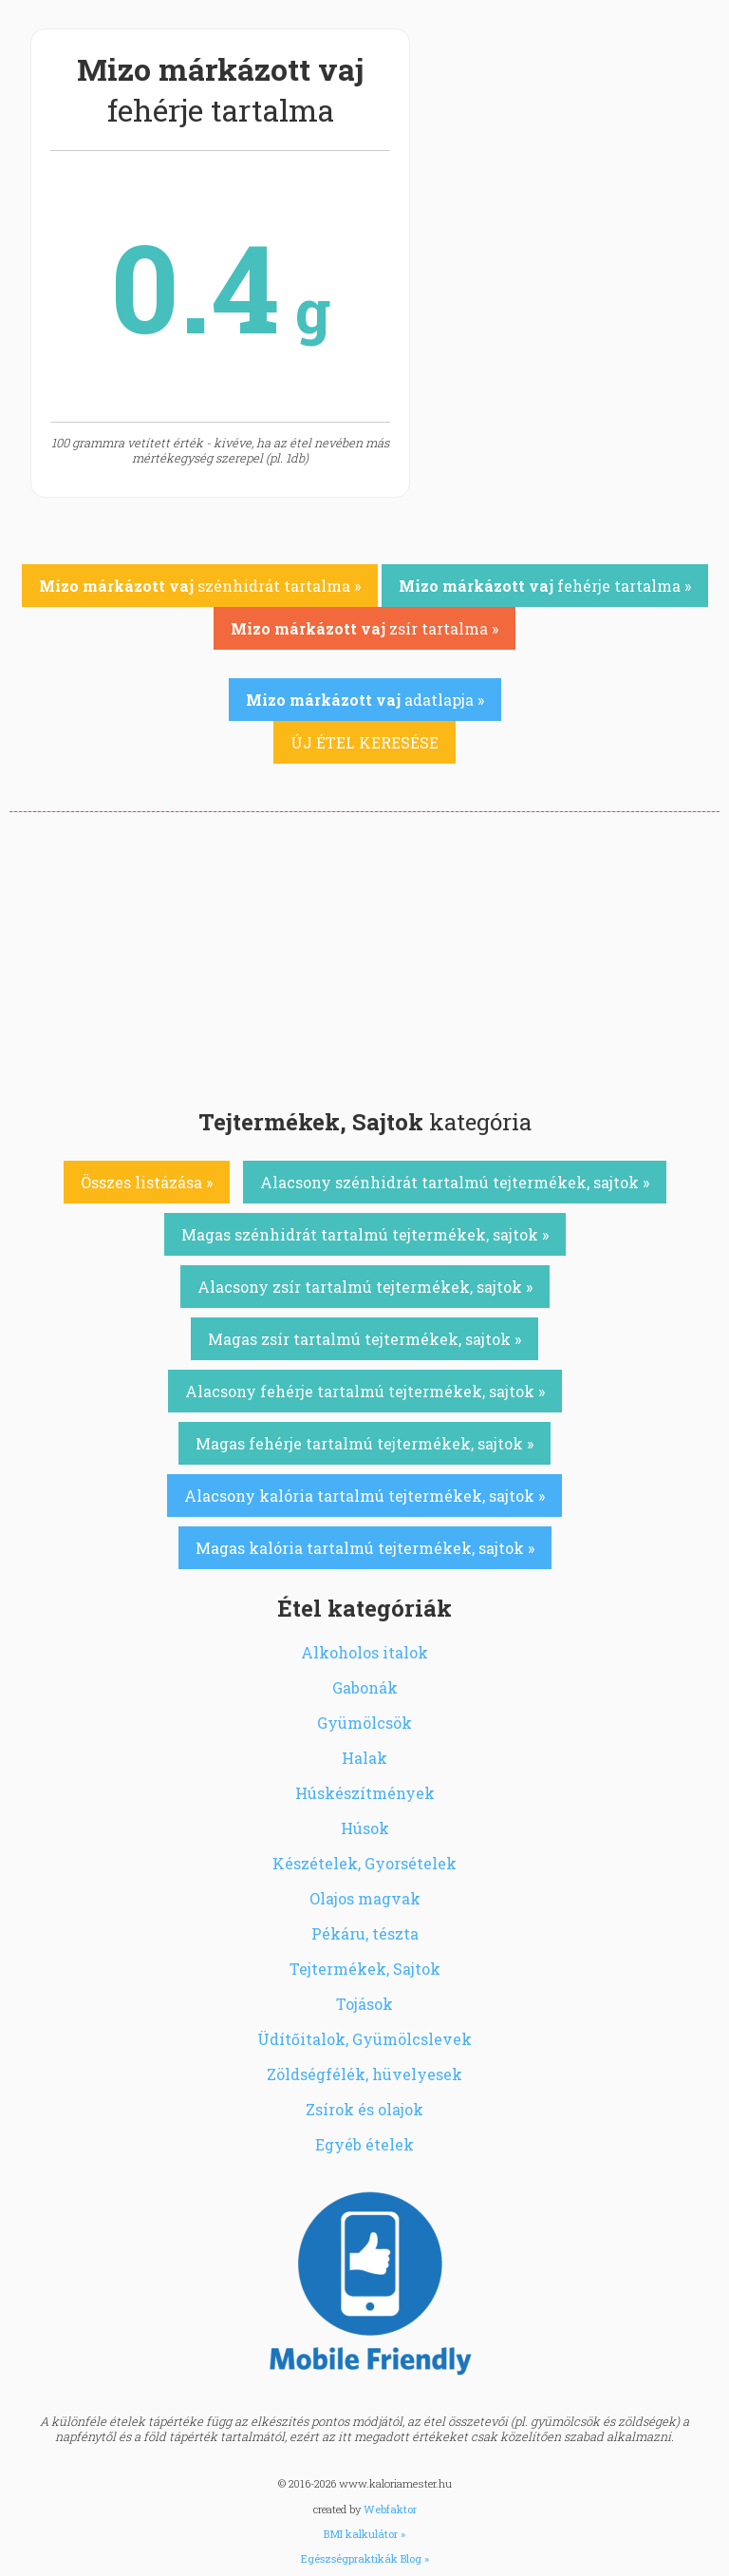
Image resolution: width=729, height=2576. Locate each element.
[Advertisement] (364, 955)
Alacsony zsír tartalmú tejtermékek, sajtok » (365, 1287)
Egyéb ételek (364, 2144)
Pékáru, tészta (365, 1933)
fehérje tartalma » (545, 586)
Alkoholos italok (364, 1652)
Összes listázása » (147, 1182)
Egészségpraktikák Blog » (365, 2558)
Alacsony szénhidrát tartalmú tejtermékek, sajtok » (454, 1182)
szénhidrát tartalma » (200, 586)
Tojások (364, 2004)
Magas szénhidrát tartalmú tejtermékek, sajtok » (365, 1234)
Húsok (365, 1828)
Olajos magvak (365, 1898)
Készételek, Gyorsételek (364, 1863)
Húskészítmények (365, 1793)
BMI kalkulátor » (364, 2534)
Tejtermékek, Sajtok (365, 1969)
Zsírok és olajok (364, 2109)
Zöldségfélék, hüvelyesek (364, 2074)
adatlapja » (365, 700)
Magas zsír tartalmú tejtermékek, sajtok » (364, 1339)
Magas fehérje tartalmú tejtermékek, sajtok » (364, 1443)
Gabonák (365, 1687)
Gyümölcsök (364, 1723)
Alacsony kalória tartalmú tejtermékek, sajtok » (364, 1496)
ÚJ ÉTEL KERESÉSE (364, 742)
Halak (364, 1758)
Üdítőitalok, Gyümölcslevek (364, 2039)
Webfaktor (390, 2509)
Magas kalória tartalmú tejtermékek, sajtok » (365, 1548)
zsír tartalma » (364, 628)
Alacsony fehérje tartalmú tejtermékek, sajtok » (365, 1391)
